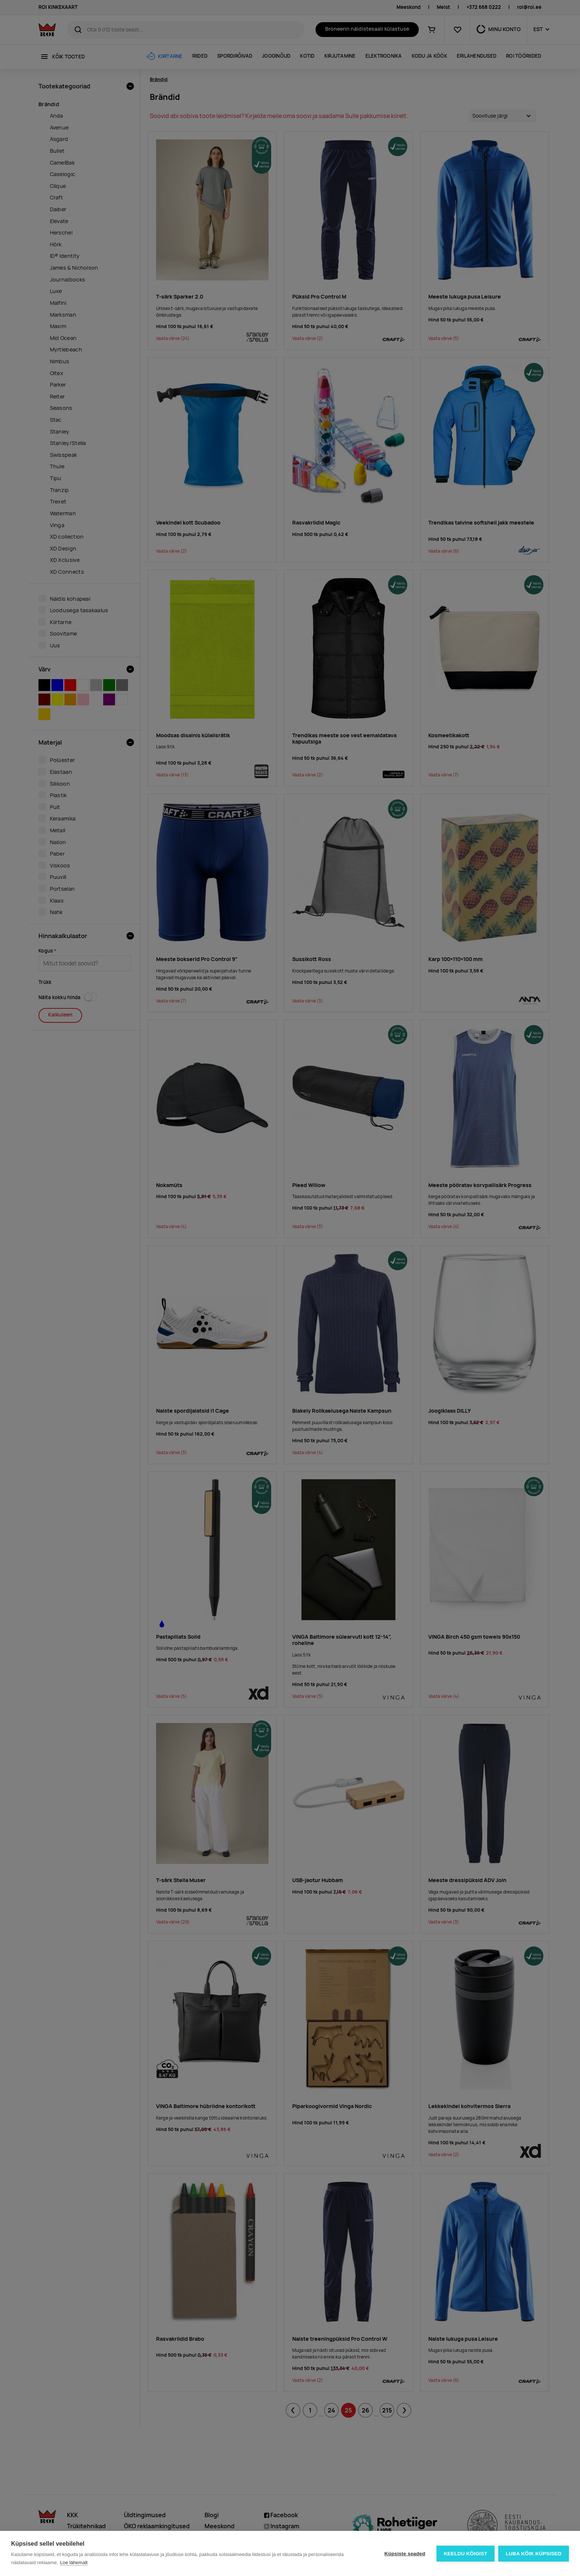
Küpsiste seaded (404, 2553)
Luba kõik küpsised (534, 2553)
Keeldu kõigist (466, 2553)
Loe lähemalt (73, 2562)
